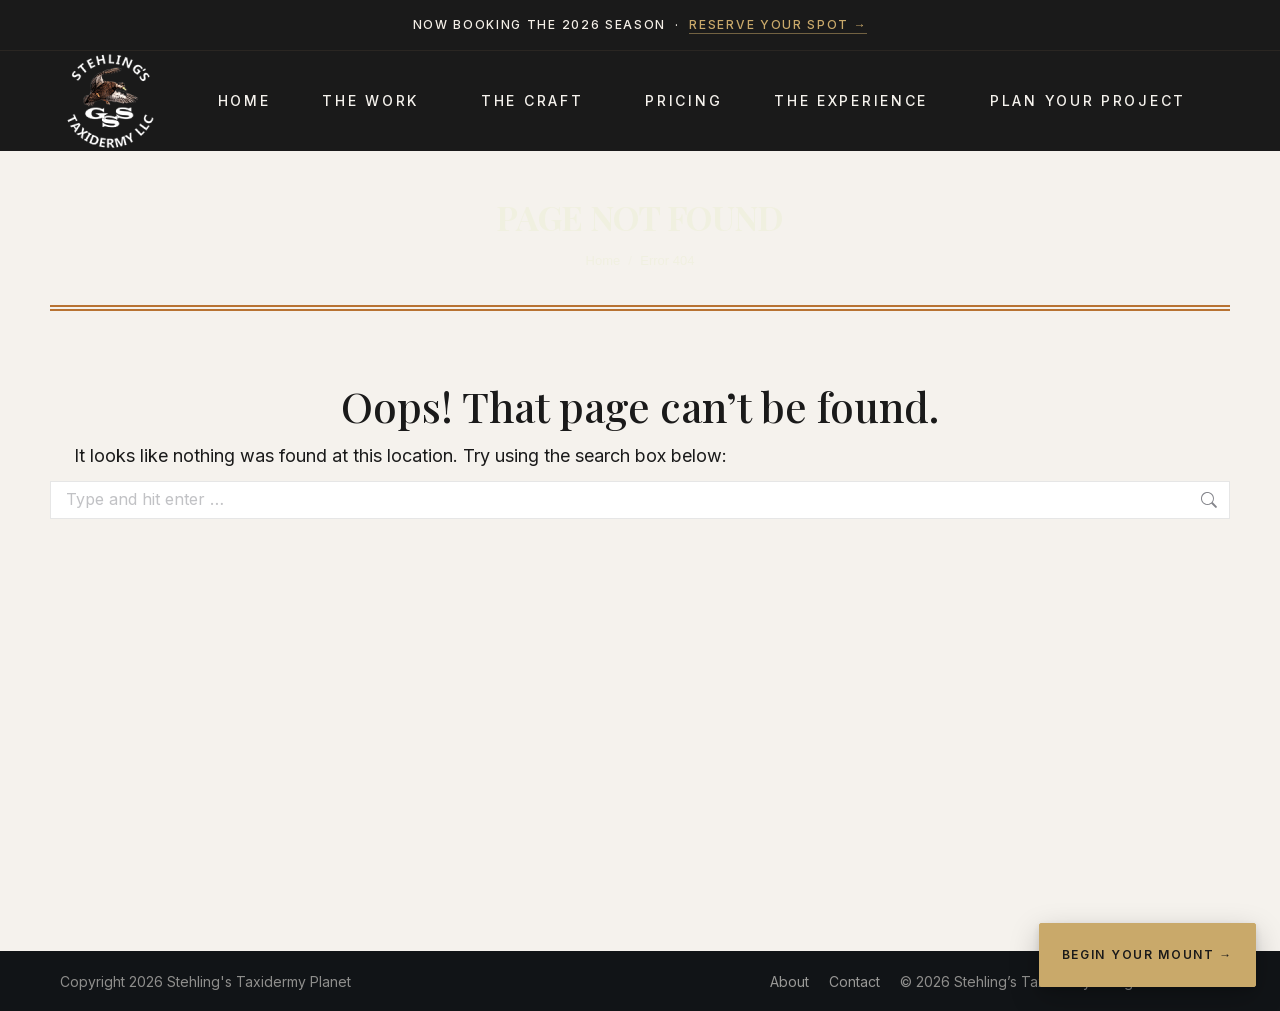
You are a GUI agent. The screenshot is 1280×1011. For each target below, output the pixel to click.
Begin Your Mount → (1147, 954)
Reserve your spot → (778, 24)
